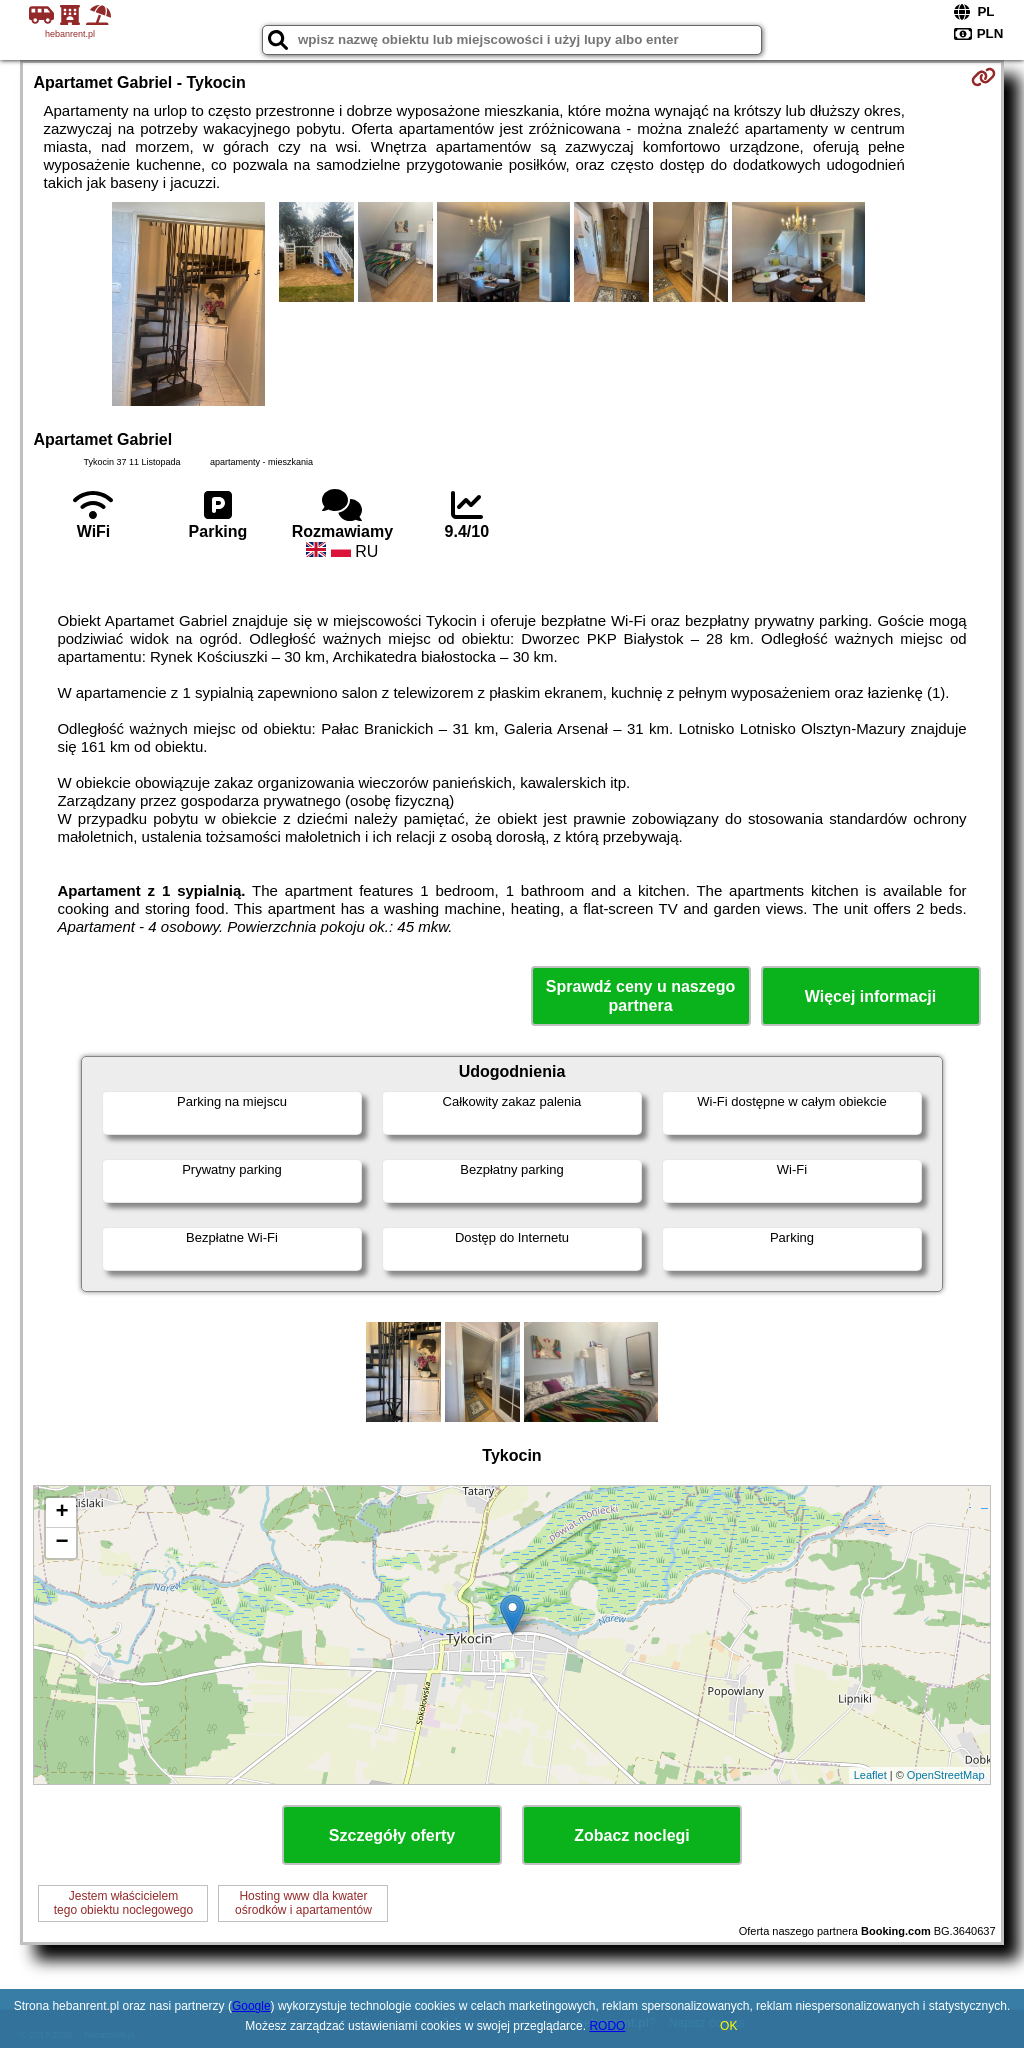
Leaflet (870, 1775)
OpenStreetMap (946, 1775)
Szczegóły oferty (392, 1835)
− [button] (61, 1543)
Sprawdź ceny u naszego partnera (640, 996)
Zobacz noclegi (632, 1835)
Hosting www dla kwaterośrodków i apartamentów (303, 1903)
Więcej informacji (870, 996)
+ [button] (61, 1513)
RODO (607, 2026)
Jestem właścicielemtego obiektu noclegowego (123, 1903)
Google (251, 2006)
